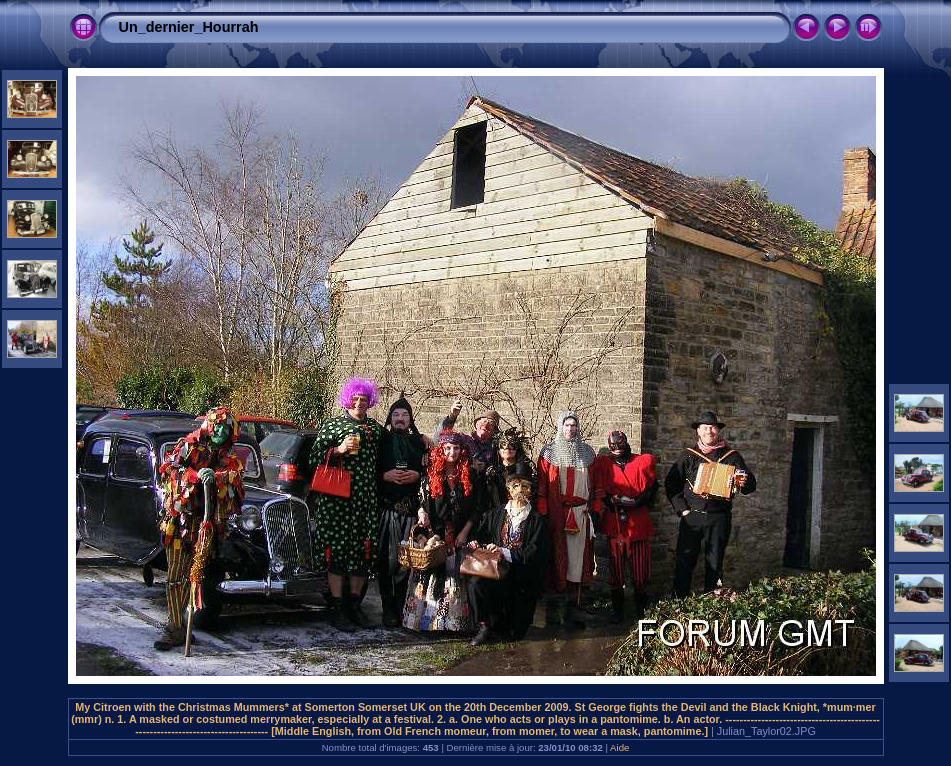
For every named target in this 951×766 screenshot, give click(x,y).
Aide (619, 747)
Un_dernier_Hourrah (189, 27)
